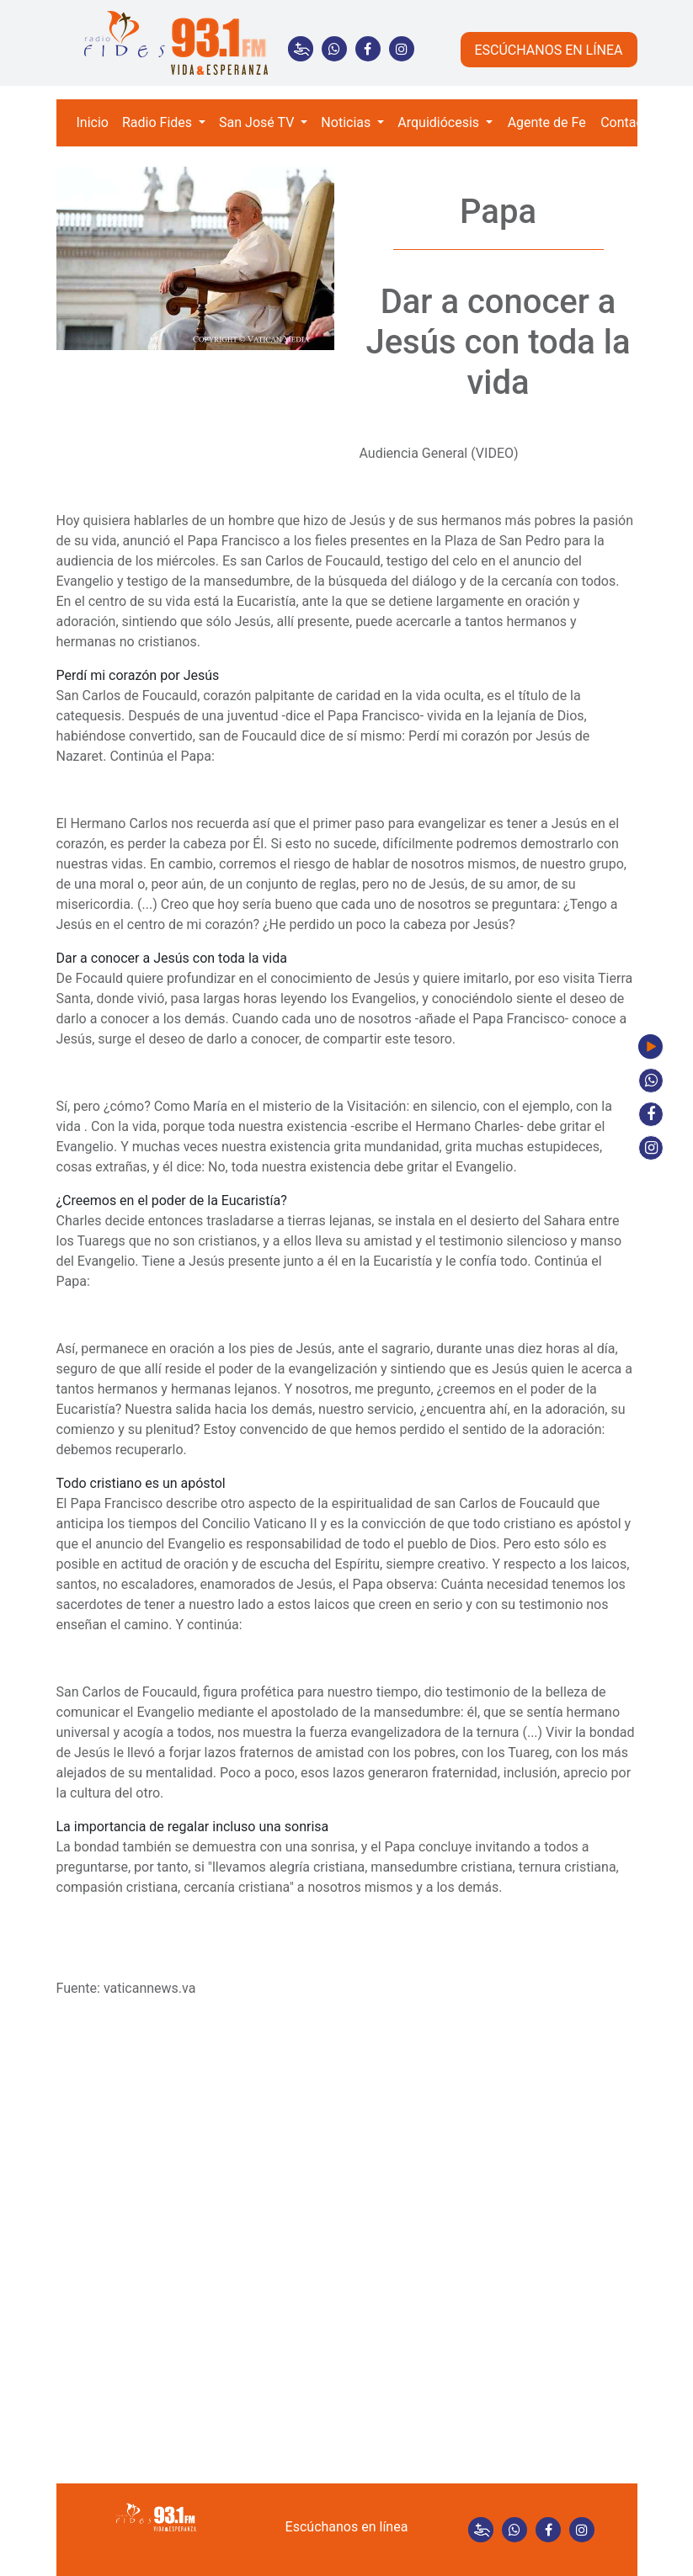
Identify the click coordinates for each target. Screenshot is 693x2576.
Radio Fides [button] (158, 122)
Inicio (93, 122)
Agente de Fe (547, 122)
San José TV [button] (258, 122)
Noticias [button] (347, 122)
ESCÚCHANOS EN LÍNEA (548, 50)
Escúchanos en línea (346, 2527)
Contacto (627, 122)
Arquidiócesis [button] (439, 122)
